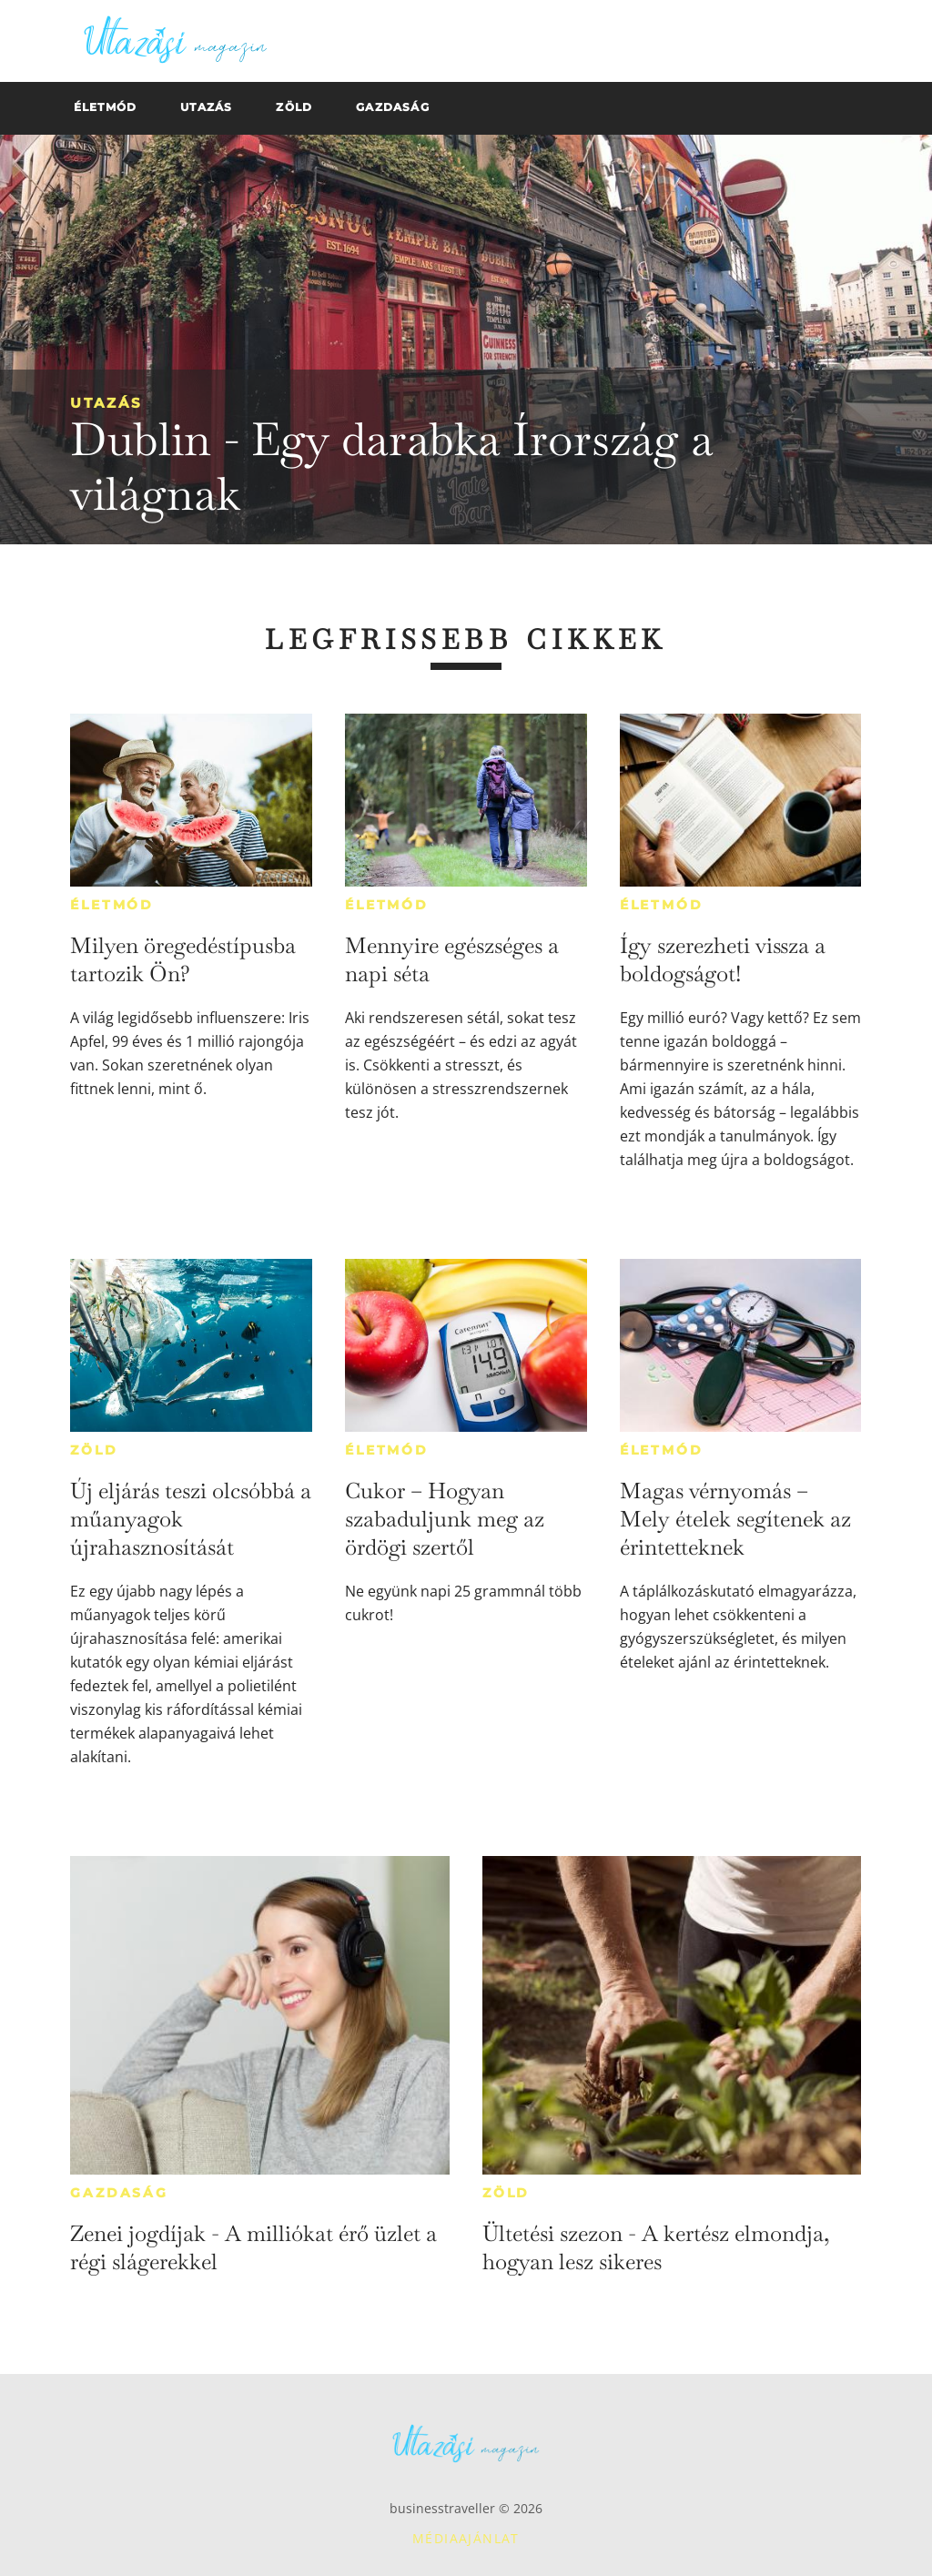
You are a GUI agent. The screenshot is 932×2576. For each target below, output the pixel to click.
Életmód (112, 905)
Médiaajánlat (466, 2538)
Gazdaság (118, 2193)
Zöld (93, 1450)
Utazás (106, 402)
